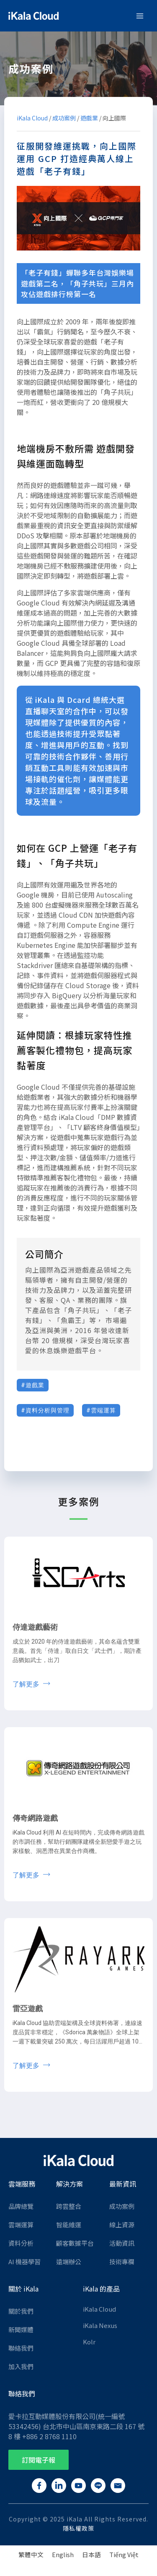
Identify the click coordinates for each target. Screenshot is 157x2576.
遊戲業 (89, 118)
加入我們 (20, 2366)
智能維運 (68, 2224)
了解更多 (27, 1684)
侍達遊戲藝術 (35, 1627)
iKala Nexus (100, 2325)
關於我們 (20, 2311)
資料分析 (20, 2243)
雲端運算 (20, 2224)
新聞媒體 (20, 2329)
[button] (38, 2460)
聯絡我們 (20, 2348)
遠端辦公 (68, 2261)
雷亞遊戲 (28, 2008)
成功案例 (64, 118)
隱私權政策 (78, 2528)
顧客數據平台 (75, 2243)
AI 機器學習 (24, 2261)
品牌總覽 (20, 2206)
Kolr (89, 2341)
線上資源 (121, 2224)
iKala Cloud (32, 118)
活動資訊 (121, 2243)
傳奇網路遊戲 (35, 1818)
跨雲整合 (68, 2206)
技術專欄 (121, 2261)
